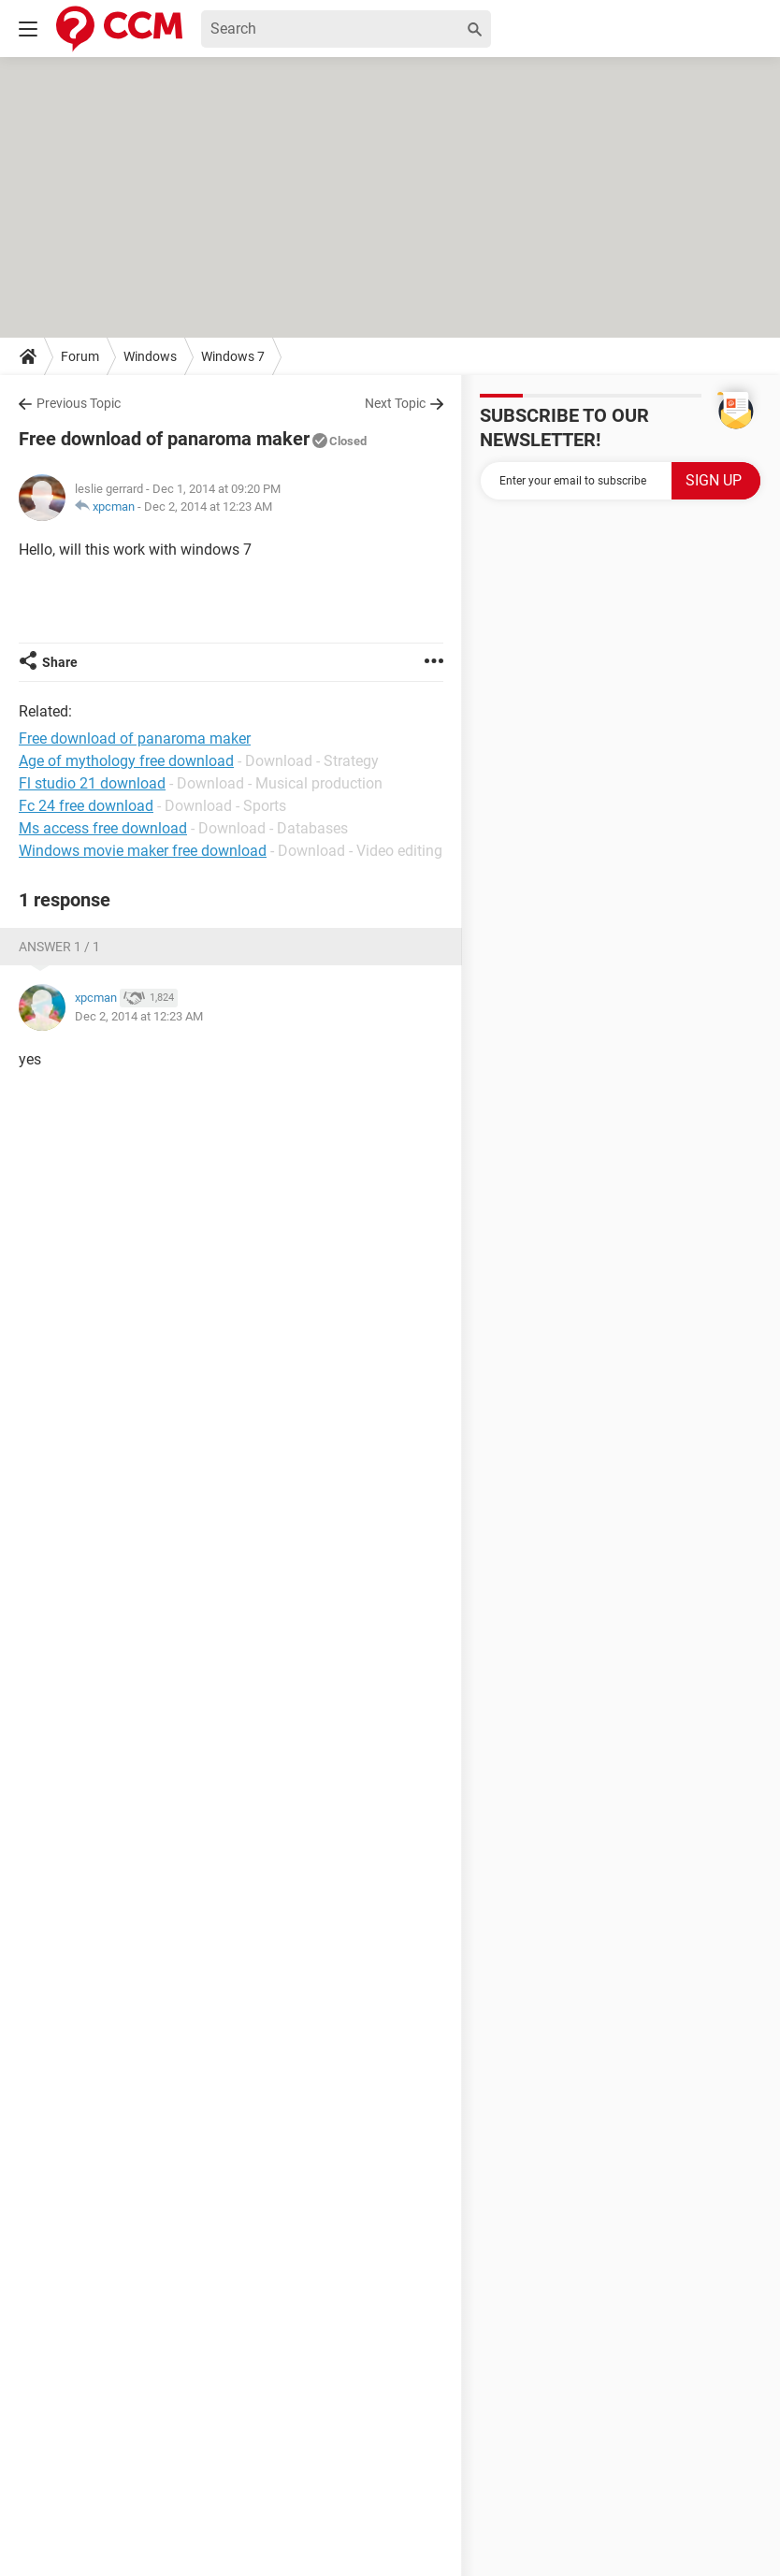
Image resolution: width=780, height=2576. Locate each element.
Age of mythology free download (126, 761)
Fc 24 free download (86, 806)
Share (60, 662)
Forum (80, 356)
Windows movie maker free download (143, 851)
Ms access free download (103, 828)
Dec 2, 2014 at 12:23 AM (208, 506)
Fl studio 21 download (92, 783)
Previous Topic (78, 403)
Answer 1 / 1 (59, 946)
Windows (150, 356)
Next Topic (395, 403)
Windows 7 (233, 356)
